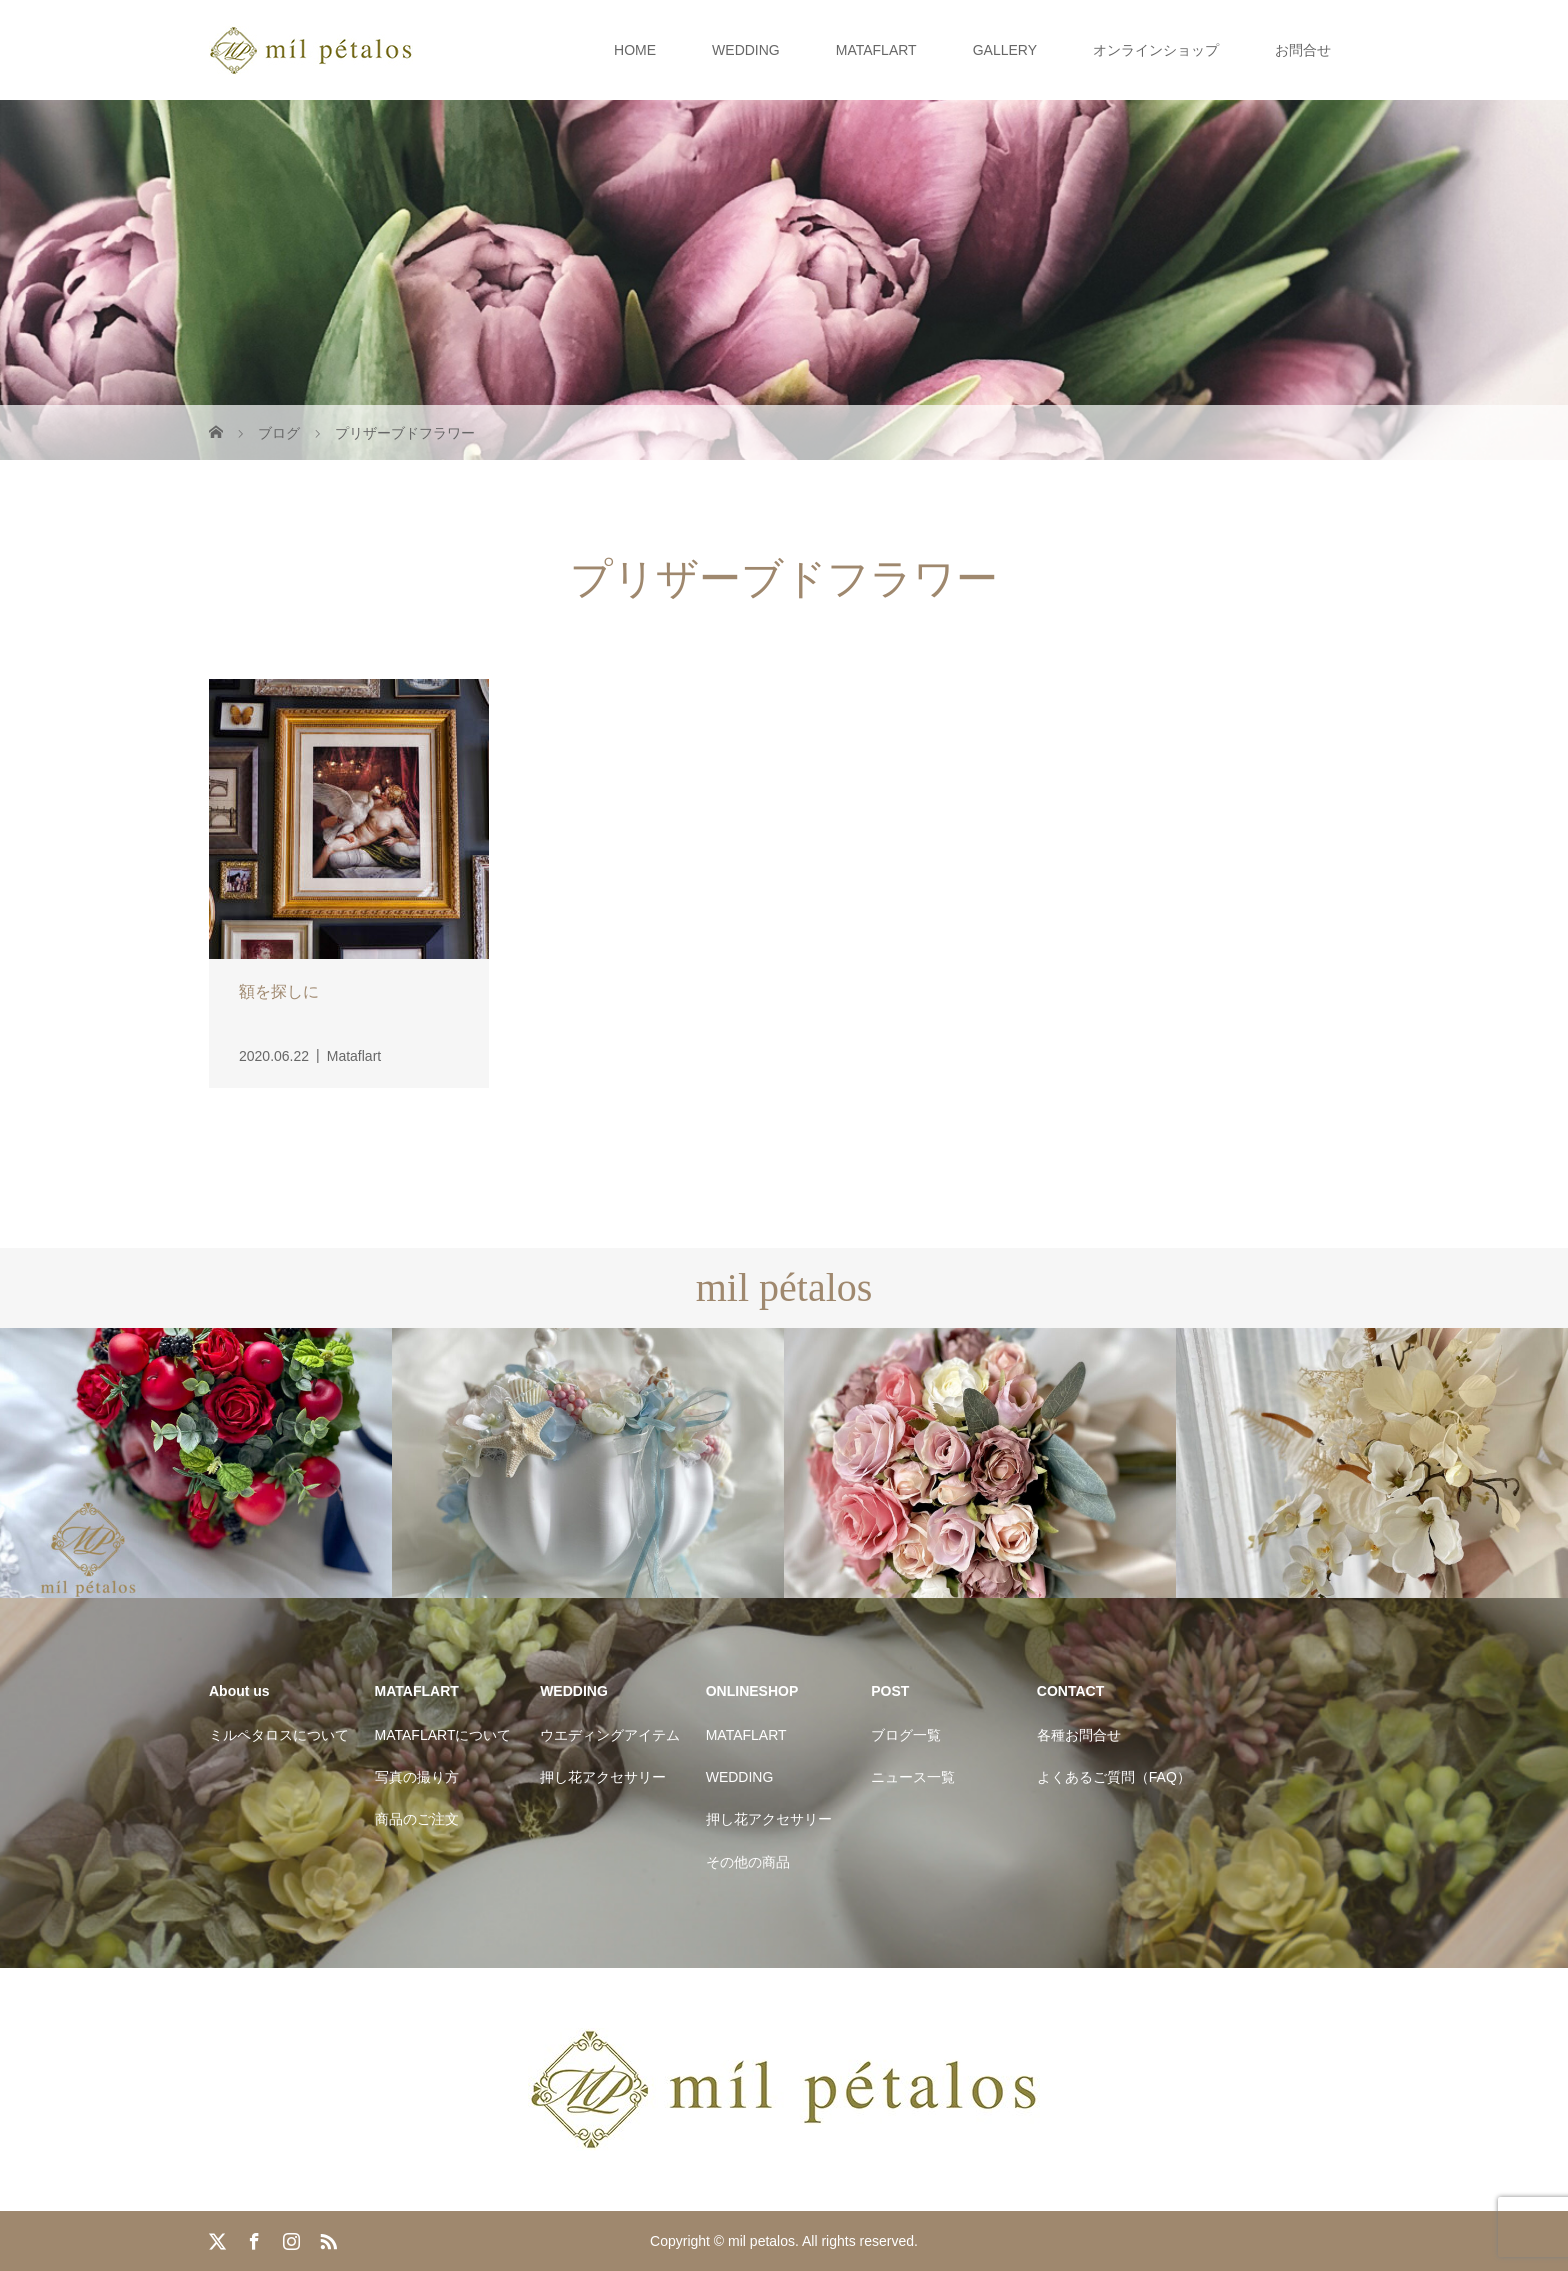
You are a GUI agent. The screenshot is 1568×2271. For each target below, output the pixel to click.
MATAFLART (876, 50)
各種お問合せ (1079, 1735)
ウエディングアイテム (610, 1735)
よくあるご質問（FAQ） (1114, 1777)
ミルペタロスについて (279, 1735)
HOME (635, 50)
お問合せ (1303, 50)
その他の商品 (748, 1862)
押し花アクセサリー (603, 1777)
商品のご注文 (417, 1819)
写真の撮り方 (417, 1777)
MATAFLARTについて (443, 1735)
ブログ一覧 (906, 1735)
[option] (196, 1463)
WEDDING (746, 50)
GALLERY (1005, 50)
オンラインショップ (1156, 50)
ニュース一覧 (913, 1777)
